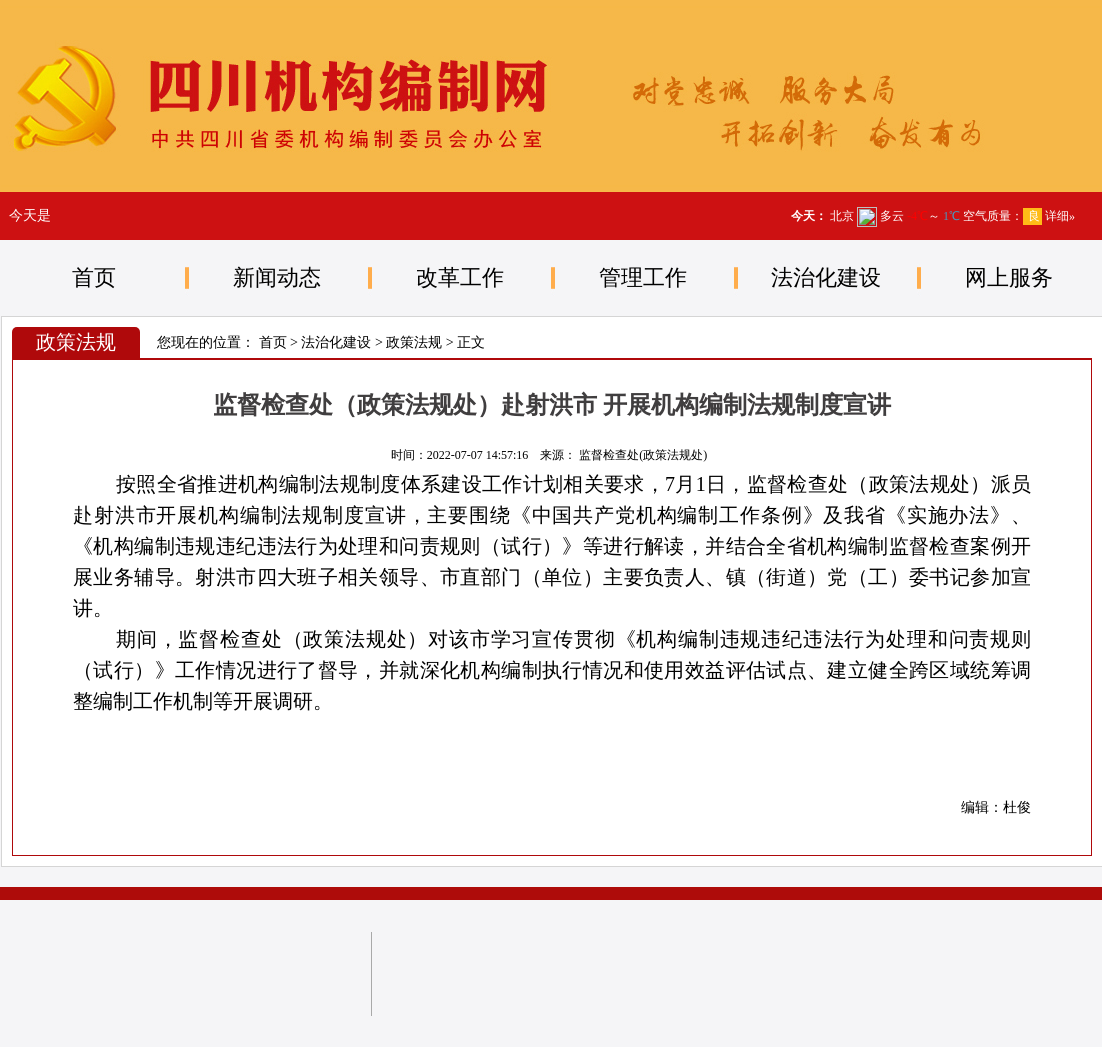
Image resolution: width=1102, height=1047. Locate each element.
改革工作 (460, 277)
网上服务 (1009, 277)
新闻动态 (277, 277)
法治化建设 (826, 277)
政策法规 (414, 342)
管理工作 (643, 277)
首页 (94, 277)
